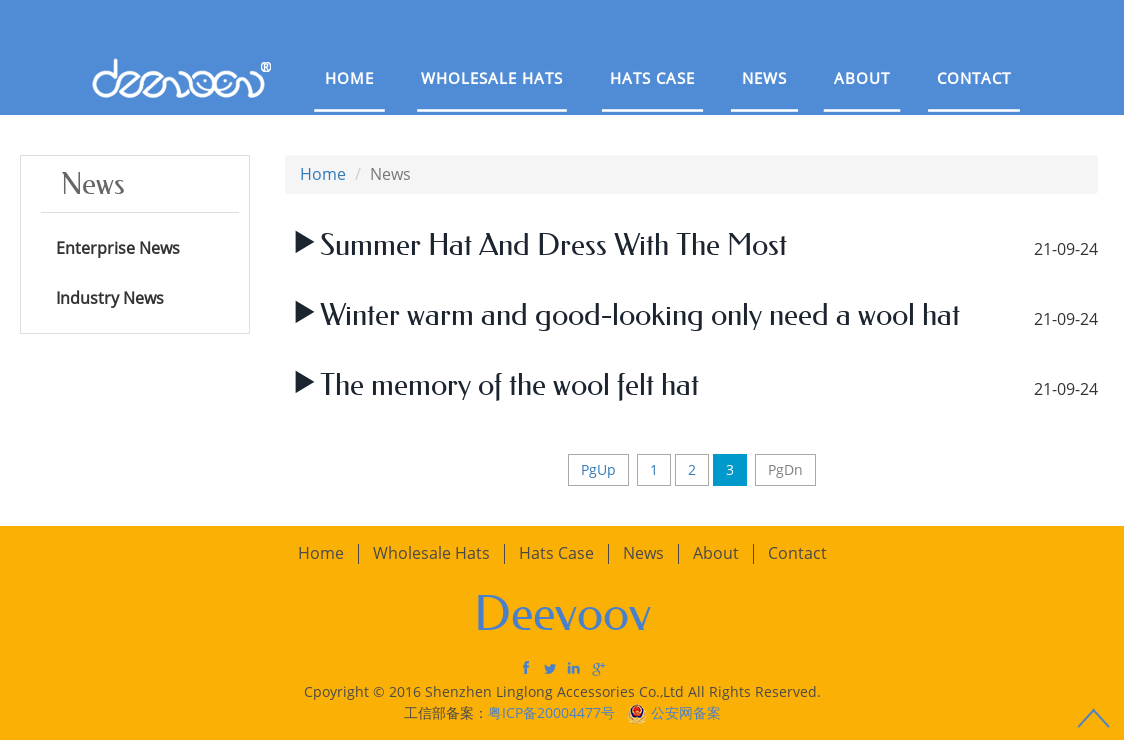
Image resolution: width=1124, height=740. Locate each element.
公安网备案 (686, 712)
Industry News (110, 298)
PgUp (598, 469)
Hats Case (652, 78)
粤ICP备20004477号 (553, 712)
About (862, 78)
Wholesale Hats (492, 78)
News (764, 78)
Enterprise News (118, 248)
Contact (974, 78)
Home (349, 78)
